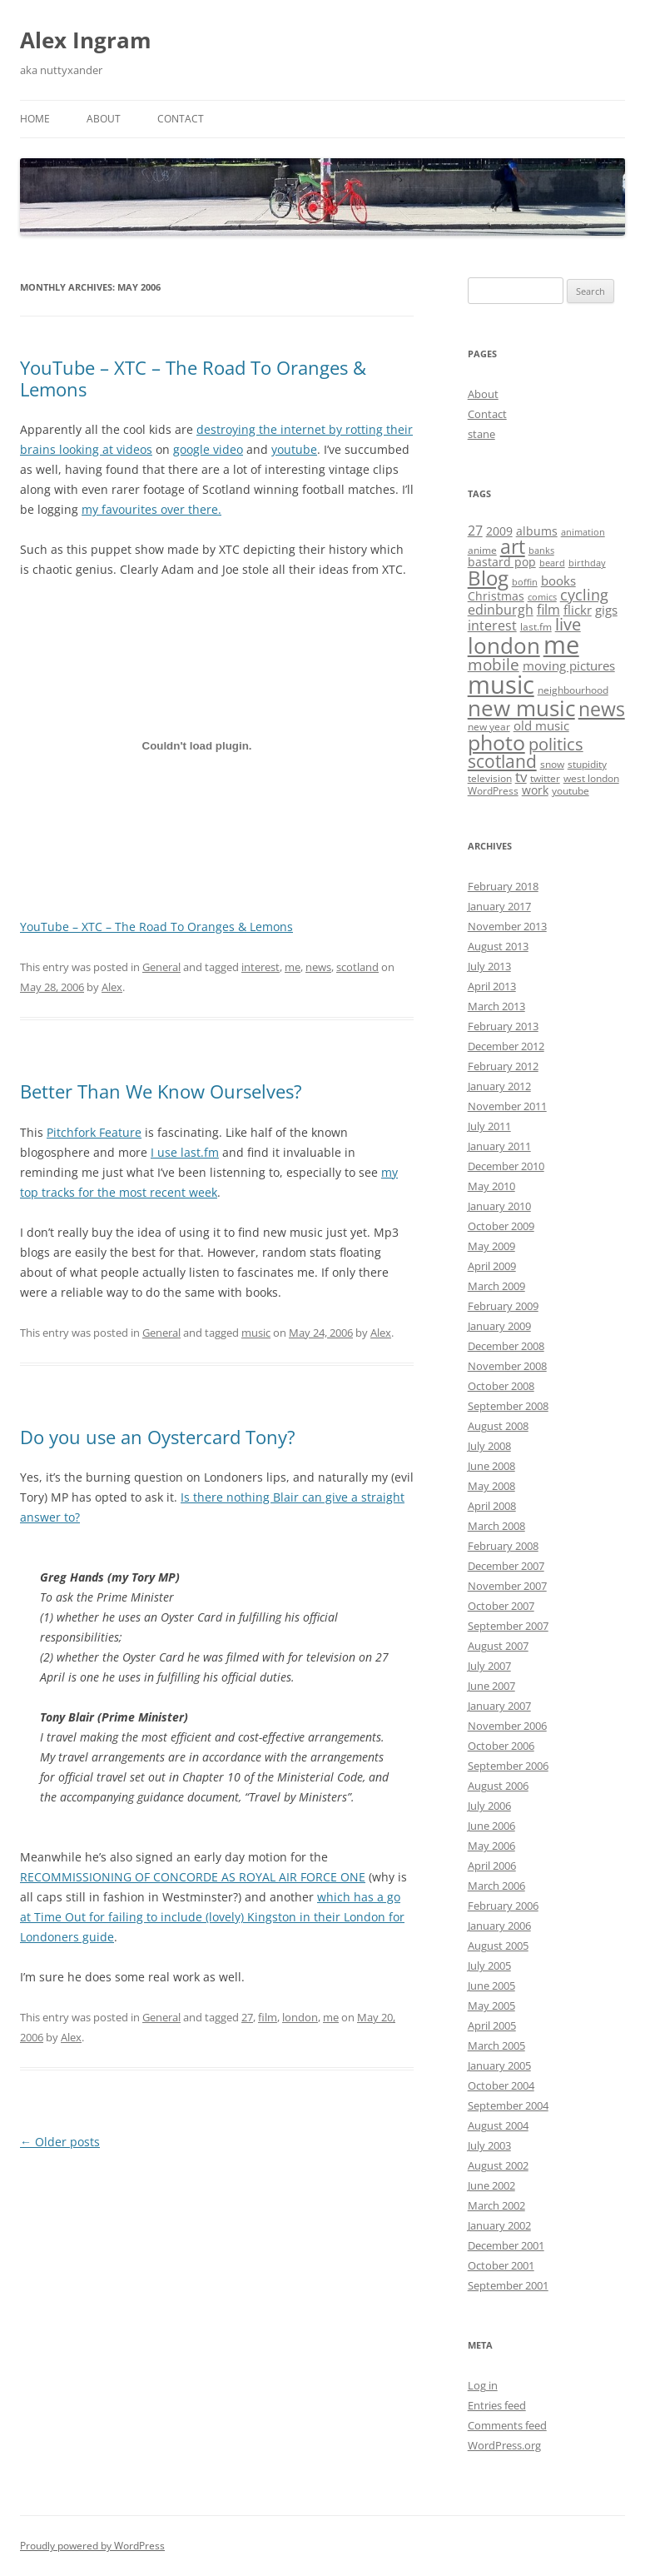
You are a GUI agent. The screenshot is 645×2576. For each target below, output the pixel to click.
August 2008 (498, 1425)
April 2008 (492, 1505)
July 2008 (489, 1445)
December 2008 (506, 1345)
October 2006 (501, 1745)
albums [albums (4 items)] (537, 531)
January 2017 (499, 906)
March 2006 (496, 1885)
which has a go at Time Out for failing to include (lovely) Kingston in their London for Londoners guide (212, 1917)
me (292, 966)
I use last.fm (185, 1152)
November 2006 (507, 1725)
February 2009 (503, 1305)
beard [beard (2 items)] (552, 563)
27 (247, 2017)
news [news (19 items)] (601, 709)
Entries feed (497, 2405)
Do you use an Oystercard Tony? (157, 1436)
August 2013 (498, 946)
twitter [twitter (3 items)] (545, 778)
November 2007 (507, 1585)
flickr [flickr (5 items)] (577, 609)
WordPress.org (504, 2445)
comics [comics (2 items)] (542, 597)
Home (35, 119)
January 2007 (499, 1705)
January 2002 (499, 2225)
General (161, 966)
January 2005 (499, 2065)
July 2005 (489, 1965)
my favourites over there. (151, 509)
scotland (357, 966)
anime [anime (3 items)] (482, 550)
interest (260, 966)
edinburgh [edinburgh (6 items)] (500, 609)
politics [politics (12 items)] (555, 744)
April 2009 (492, 1265)
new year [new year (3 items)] (489, 727)
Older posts (60, 2142)
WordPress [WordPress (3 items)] (493, 791)
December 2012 (506, 1046)
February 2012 (503, 1066)
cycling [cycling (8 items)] (584, 595)
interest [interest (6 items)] (492, 625)
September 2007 (508, 1625)
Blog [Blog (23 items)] (488, 577)
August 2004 (498, 2125)
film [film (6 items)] (548, 609)
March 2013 (496, 1006)
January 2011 (499, 1146)
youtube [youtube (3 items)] (570, 791)
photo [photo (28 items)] (496, 742)
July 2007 (489, 1665)
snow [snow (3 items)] (552, 764)
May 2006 (491, 1845)
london (300, 2017)
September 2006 (508, 1765)
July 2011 (489, 1126)
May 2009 (491, 1245)
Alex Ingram (85, 40)
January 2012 (499, 1086)
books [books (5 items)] (558, 580)
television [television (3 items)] (490, 778)
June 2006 (491, 1825)
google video (208, 449)
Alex (112, 986)
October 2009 (501, 1225)
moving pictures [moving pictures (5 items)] (569, 665)
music (255, 1332)
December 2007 (506, 1565)
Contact (180, 119)
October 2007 (501, 1605)
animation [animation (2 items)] (583, 532)
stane (481, 433)
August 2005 (498, 1945)
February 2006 (503, 1905)
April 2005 (492, 2025)
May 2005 (491, 2005)
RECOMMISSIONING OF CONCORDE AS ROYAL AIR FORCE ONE (192, 1877)
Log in (483, 2385)
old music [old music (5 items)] (541, 725)
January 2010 (499, 1205)
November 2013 (507, 926)
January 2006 (499, 1925)
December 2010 (506, 1165)
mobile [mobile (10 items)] (493, 664)
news (318, 966)
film (267, 2017)
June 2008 (491, 1465)
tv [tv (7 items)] (521, 776)
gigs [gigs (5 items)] (606, 609)
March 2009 (496, 1285)
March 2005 (496, 2045)
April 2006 (492, 1865)
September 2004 (508, 2105)
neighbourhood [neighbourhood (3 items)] (573, 690)
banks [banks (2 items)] (541, 550)
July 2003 (489, 2145)
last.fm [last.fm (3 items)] (536, 627)
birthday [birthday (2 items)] (587, 563)
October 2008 (501, 1385)
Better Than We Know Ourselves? (161, 1091)
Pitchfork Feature (94, 1132)
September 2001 (508, 2285)
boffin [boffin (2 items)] (525, 582)
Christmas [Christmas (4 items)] (496, 596)
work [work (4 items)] (535, 790)
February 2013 (503, 1026)
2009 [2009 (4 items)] (499, 531)
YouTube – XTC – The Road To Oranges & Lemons (193, 378)
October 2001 (501, 2265)
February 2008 (503, 1545)
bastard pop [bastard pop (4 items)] (502, 562)
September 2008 (508, 1405)
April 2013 (492, 986)
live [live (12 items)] (568, 624)
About (104, 119)
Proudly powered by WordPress (92, 2546)
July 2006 (489, 1805)
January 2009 (499, 1325)
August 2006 (498, 1785)
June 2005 (491, 1985)
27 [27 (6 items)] (475, 530)
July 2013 (489, 966)
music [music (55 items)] (501, 684)
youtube (294, 449)
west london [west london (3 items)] (591, 778)
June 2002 (491, 2185)
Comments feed (507, 2425)
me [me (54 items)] (561, 644)
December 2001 (506, 2245)
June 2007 (491, 1685)
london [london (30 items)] (504, 645)
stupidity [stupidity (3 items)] (587, 764)
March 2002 (496, 2205)
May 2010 (491, 1185)
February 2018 (503, 886)
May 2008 (491, 1485)
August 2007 (498, 1645)
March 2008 (496, 1525)
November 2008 (507, 1365)
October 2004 (501, 2085)
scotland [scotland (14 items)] (502, 761)
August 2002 (498, 2165)
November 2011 (507, 1106)
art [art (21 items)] (512, 546)
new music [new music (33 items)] (521, 708)
